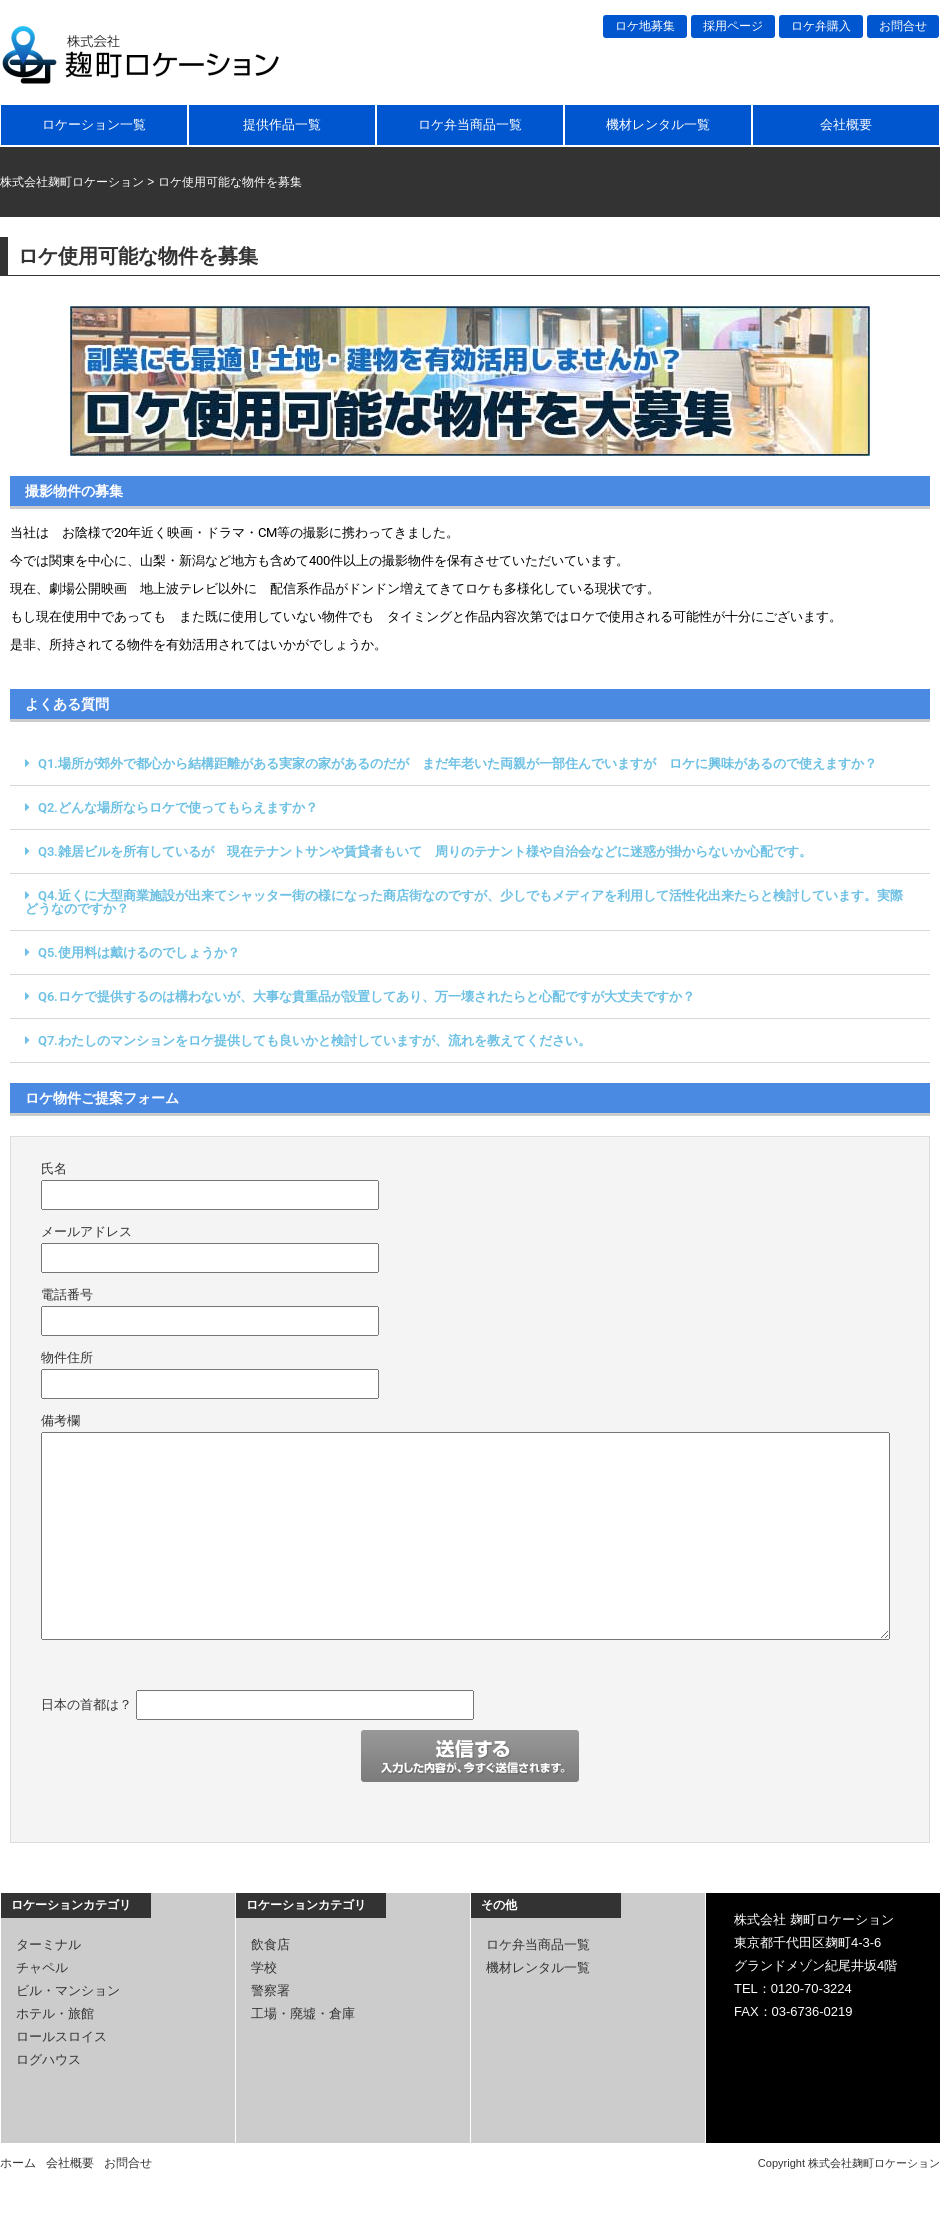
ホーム (18, 2163)
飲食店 (270, 1944)
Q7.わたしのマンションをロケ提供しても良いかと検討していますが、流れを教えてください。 (314, 1040)
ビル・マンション (68, 1990)
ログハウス (48, 2059)
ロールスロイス (61, 2036)
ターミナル (48, 1944)
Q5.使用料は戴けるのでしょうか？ (139, 952)
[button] (470, 764)
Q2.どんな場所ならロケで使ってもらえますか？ (178, 807)
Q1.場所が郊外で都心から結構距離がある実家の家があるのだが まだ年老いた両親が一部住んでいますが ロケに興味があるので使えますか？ (457, 763)
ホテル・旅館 (55, 2013)
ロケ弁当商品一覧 (470, 124)
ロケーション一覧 (94, 124)
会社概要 (846, 124)
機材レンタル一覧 (658, 124)
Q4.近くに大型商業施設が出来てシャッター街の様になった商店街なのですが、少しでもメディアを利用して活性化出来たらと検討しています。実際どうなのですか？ (464, 902)
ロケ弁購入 (821, 26)
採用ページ (733, 26)
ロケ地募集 (645, 26)
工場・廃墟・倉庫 (303, 2013)
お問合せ (903, 26)
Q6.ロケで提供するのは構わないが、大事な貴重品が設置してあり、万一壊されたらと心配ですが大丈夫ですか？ (366, 996)
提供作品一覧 (282, 124)
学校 (264, 1967)
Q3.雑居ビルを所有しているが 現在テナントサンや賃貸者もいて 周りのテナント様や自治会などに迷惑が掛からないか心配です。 (425, 851)
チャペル (42, 1967)
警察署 (270, 1990)
